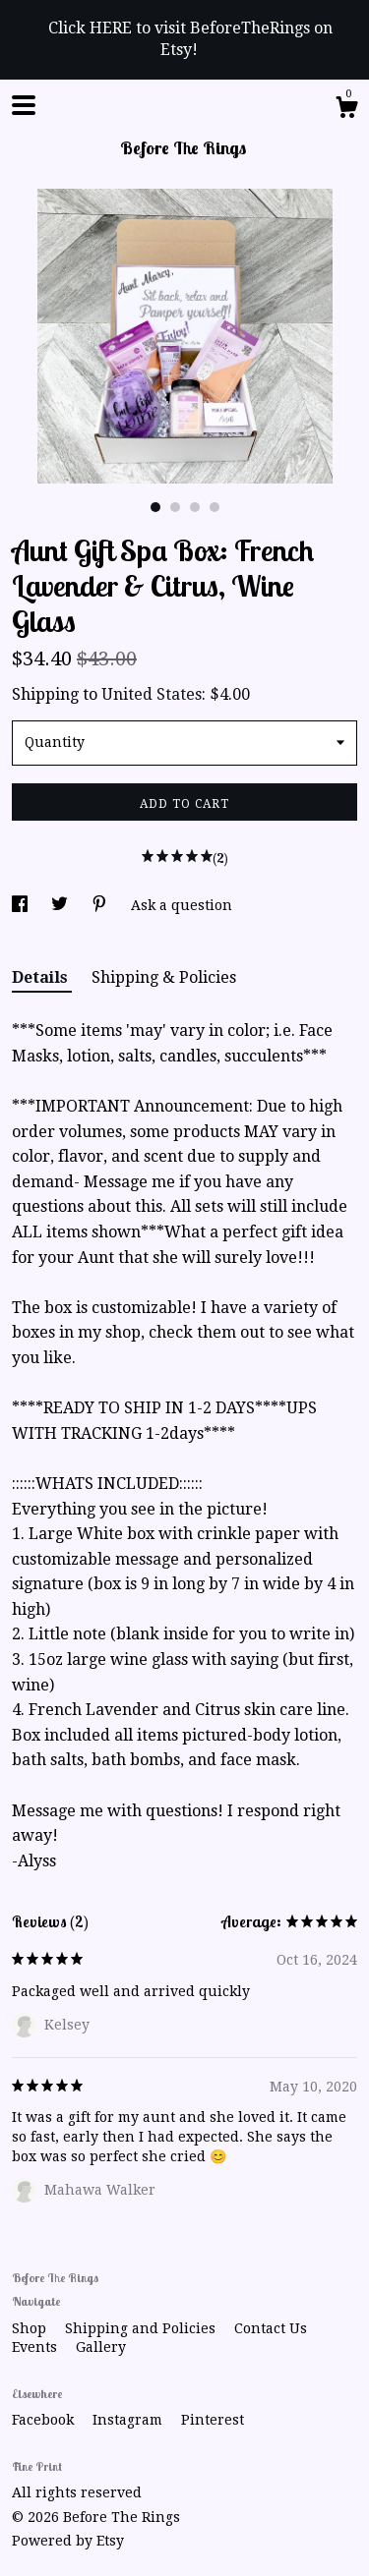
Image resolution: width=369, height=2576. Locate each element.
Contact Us (270, 2328)
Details (42, 977)
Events (36, 2347)
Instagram (129, 2420)
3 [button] (195, 507)
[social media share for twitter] (61, 905)
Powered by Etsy (68, 2540)
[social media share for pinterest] (101, 905)
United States (151, 694)
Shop (31, 2328)
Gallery (101, 2347)
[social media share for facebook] (21, 905)
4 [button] (214, 507)
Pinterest (212, 2420)
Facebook (45, 2420)
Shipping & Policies (164, 977)
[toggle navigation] (23, 105)
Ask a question (181, 905)
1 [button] (155, 507)
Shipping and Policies (142, 2328)
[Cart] (346, 110)
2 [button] (175, 507)
